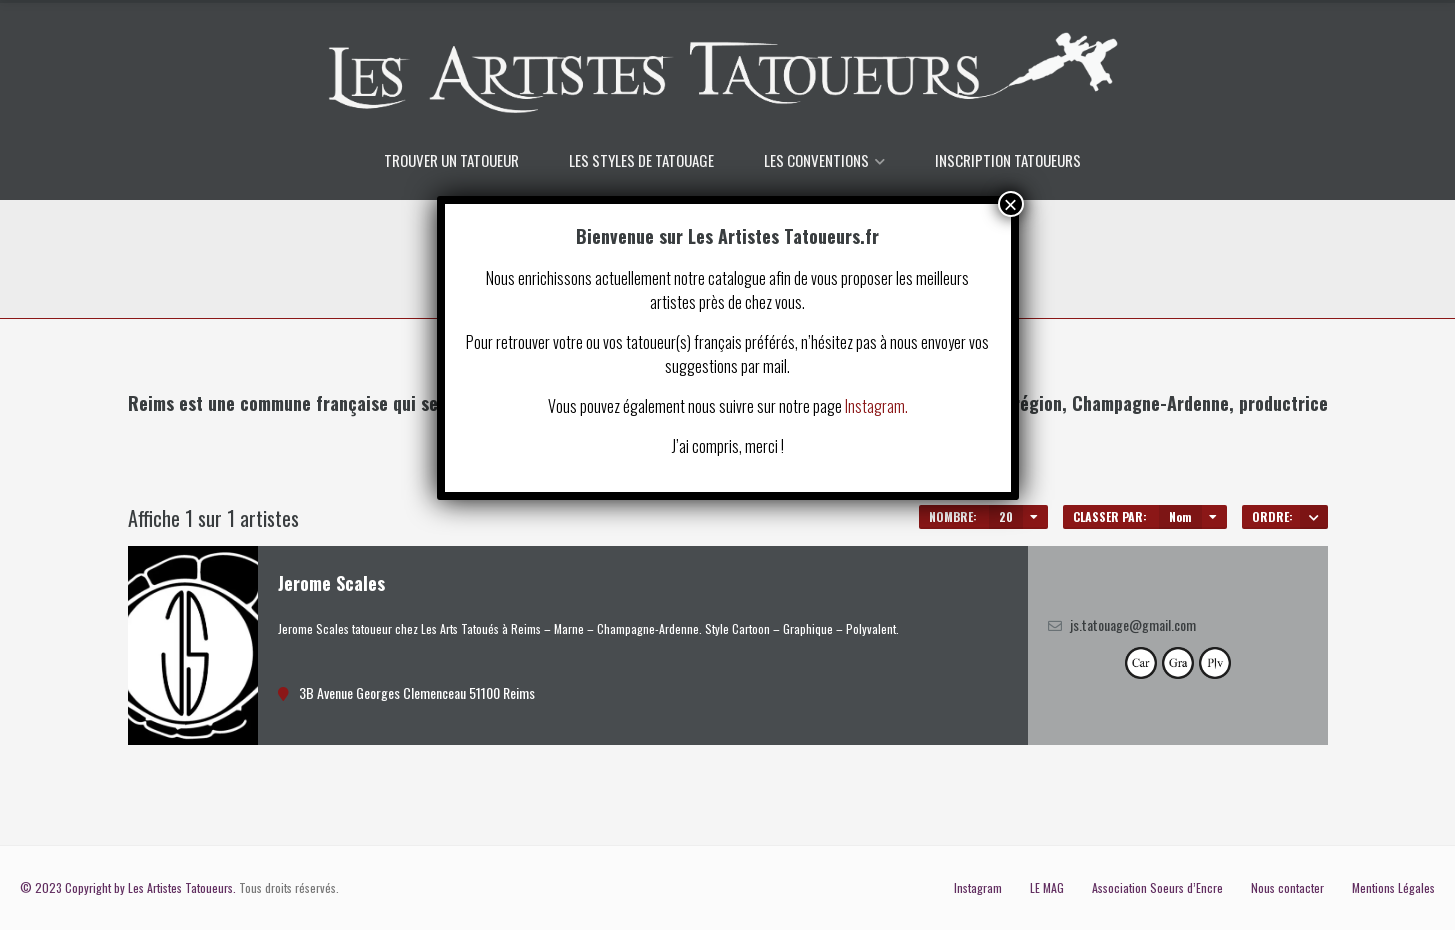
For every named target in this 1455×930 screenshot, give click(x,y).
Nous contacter (1287, 887)
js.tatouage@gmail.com (1133, 624)
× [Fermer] (1010, 204)
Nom (1180, 516)
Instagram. (876, 406)
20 (1006, 516)
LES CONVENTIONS (816, 160)
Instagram (978, 887)
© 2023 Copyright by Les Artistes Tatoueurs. (128, 887)
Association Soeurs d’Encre (1157, 887)
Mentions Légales (1393, 887)
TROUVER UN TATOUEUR (451, 160)
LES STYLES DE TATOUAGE (641, 160)
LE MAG (1047, 887)
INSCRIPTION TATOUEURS (1008, 160)
